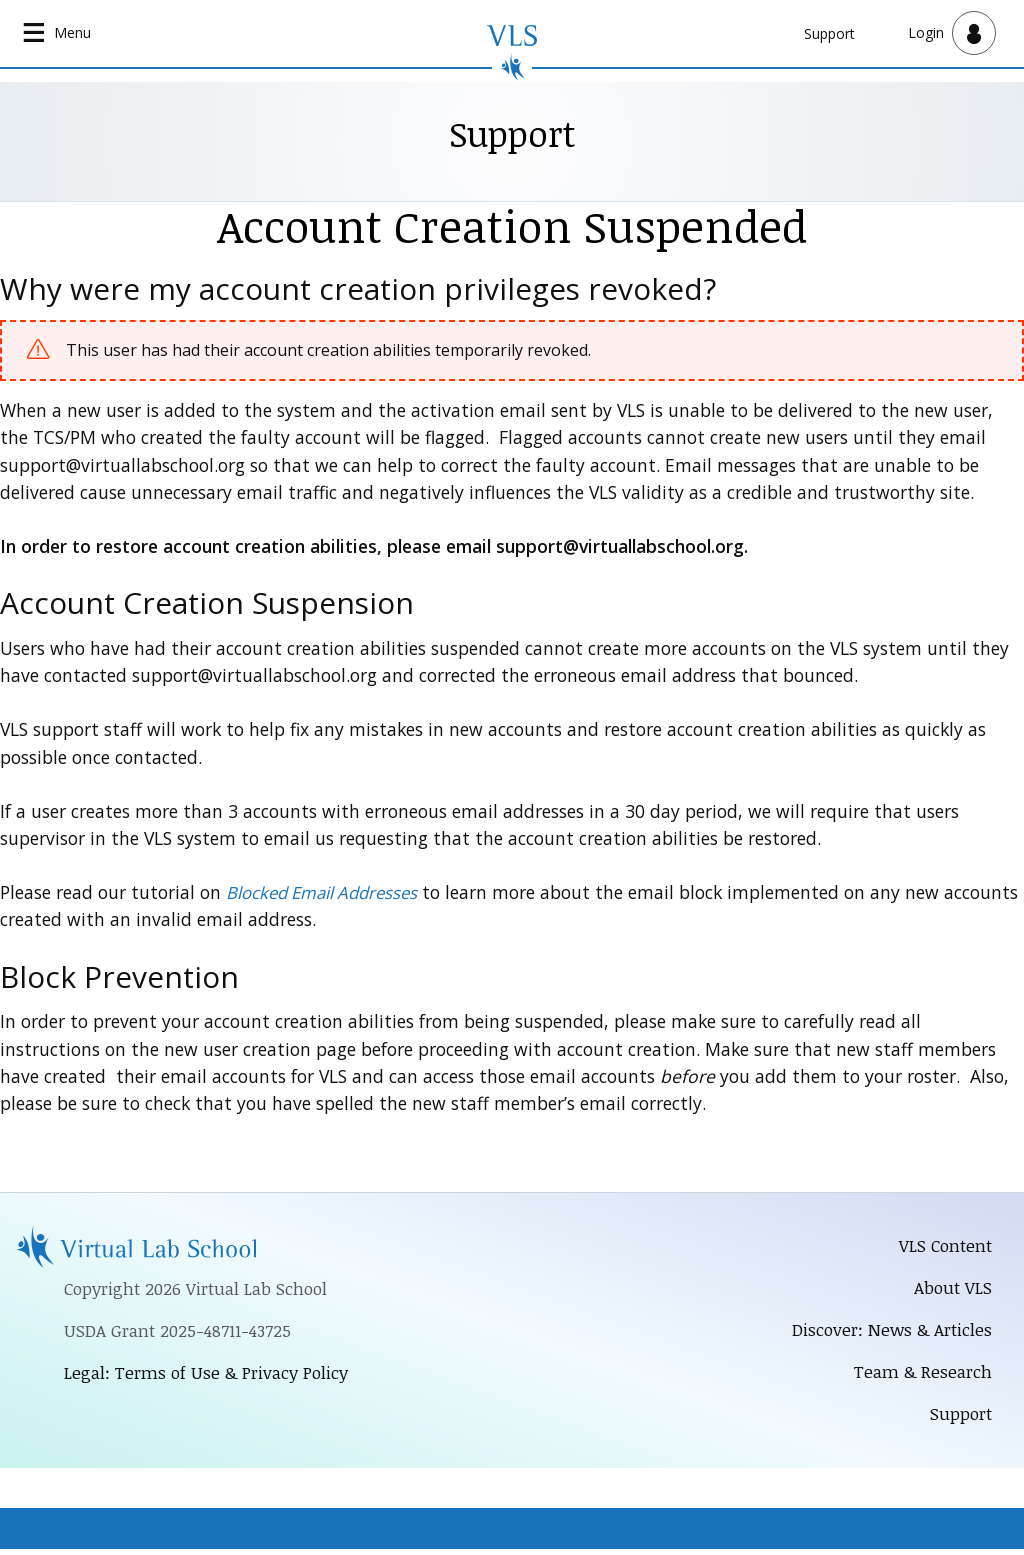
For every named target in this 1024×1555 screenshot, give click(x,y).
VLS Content (943, 1247)
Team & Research (921, 1376)
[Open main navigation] (59, 34)
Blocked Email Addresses (327, 893)
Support (829, 33)
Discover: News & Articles (888, 1333)
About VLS (952, 1290)
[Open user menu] (952, 34)
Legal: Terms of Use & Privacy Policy (211, 1376)
